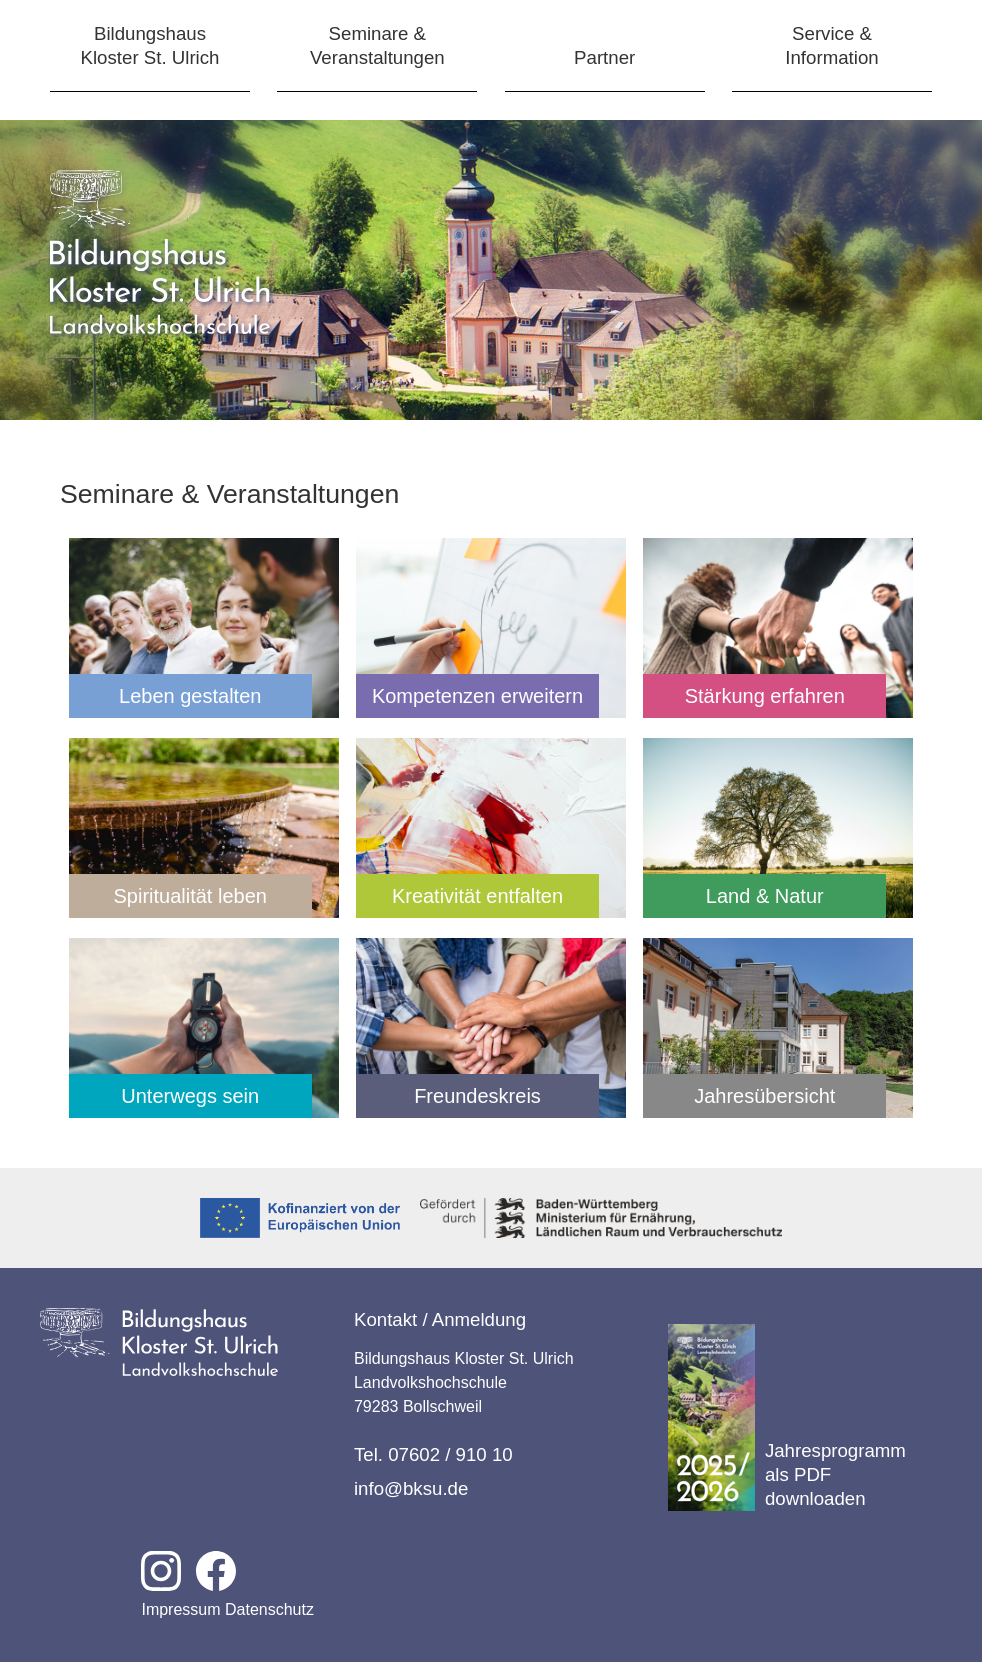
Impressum (180, 1609)
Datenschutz (269, 1609)
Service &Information (831, 45)
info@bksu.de (411, 1488)
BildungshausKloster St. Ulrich (150, 45)
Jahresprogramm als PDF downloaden (787, 1417)
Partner (604, 57)
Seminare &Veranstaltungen (377, 45)
